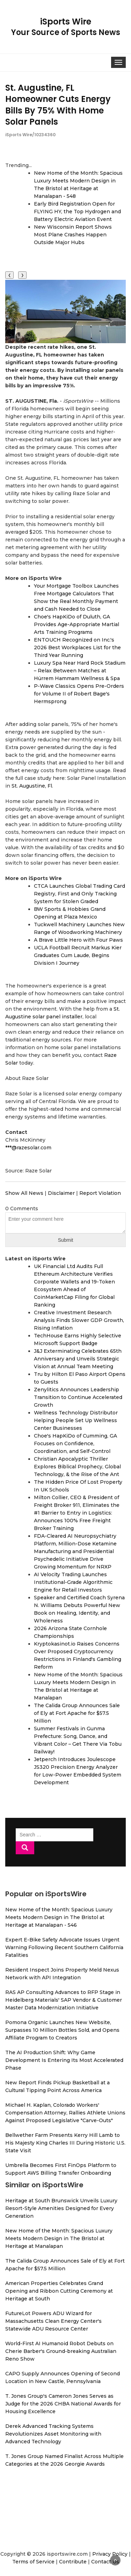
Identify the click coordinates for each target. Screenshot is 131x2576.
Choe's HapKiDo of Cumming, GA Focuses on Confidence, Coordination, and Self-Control (75, 1443)
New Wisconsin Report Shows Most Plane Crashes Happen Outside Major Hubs (73, 234)
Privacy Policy (110, 2554)
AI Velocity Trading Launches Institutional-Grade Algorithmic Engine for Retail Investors (73, 1582)
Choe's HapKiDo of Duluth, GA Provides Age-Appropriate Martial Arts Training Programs (76, 624)
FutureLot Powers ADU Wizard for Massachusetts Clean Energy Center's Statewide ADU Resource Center (53, 2321)
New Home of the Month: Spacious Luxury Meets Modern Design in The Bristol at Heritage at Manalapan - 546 (58, 1917)
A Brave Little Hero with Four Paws (78, 940)
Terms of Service (33, 2561)
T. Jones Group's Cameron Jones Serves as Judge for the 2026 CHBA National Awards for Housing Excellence (63, 2404)
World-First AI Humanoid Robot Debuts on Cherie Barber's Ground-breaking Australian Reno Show (60, 2351)
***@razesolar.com (28, 1147)
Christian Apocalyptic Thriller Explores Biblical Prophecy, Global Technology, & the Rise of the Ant (77, 1466)
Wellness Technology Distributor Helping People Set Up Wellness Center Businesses (76, 1420)
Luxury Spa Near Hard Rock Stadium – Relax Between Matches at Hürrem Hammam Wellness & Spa (79, 670)
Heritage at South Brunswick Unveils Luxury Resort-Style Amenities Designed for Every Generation (61, 2208)
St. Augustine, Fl (32, 786)
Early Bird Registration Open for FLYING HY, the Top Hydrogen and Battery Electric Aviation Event (77, 211)
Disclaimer (61, 1193)
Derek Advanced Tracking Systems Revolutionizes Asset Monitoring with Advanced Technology (53, 2434)
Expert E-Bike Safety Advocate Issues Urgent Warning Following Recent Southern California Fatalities (64, 1947)
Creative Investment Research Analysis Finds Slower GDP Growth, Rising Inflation (79, 1320)
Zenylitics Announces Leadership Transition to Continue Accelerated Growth (78, 1397)
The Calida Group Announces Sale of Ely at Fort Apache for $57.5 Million (77, 1713)
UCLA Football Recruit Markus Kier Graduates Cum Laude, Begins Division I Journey (78, 955)
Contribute (73, 2561)
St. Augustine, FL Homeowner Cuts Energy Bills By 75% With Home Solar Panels (58, 104)
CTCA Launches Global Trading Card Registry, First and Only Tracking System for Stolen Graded (79, 894)
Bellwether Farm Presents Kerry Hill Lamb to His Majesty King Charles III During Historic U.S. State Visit (65, 2143)
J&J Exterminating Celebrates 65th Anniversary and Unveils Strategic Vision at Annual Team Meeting (78, 1359)
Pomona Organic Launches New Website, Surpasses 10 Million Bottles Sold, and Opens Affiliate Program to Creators (62, 2030)
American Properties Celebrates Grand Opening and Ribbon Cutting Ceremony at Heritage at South (59, 2291)
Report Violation (100, 1193)
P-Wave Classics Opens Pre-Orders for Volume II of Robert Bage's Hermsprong (79, 694)
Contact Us (105, 2561)
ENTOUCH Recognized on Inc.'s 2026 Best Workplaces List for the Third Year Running (77, 647)
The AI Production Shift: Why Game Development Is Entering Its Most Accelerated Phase (64, 2060)
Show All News (24, 1193)
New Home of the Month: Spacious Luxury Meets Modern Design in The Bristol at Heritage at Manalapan (58, 2238)
